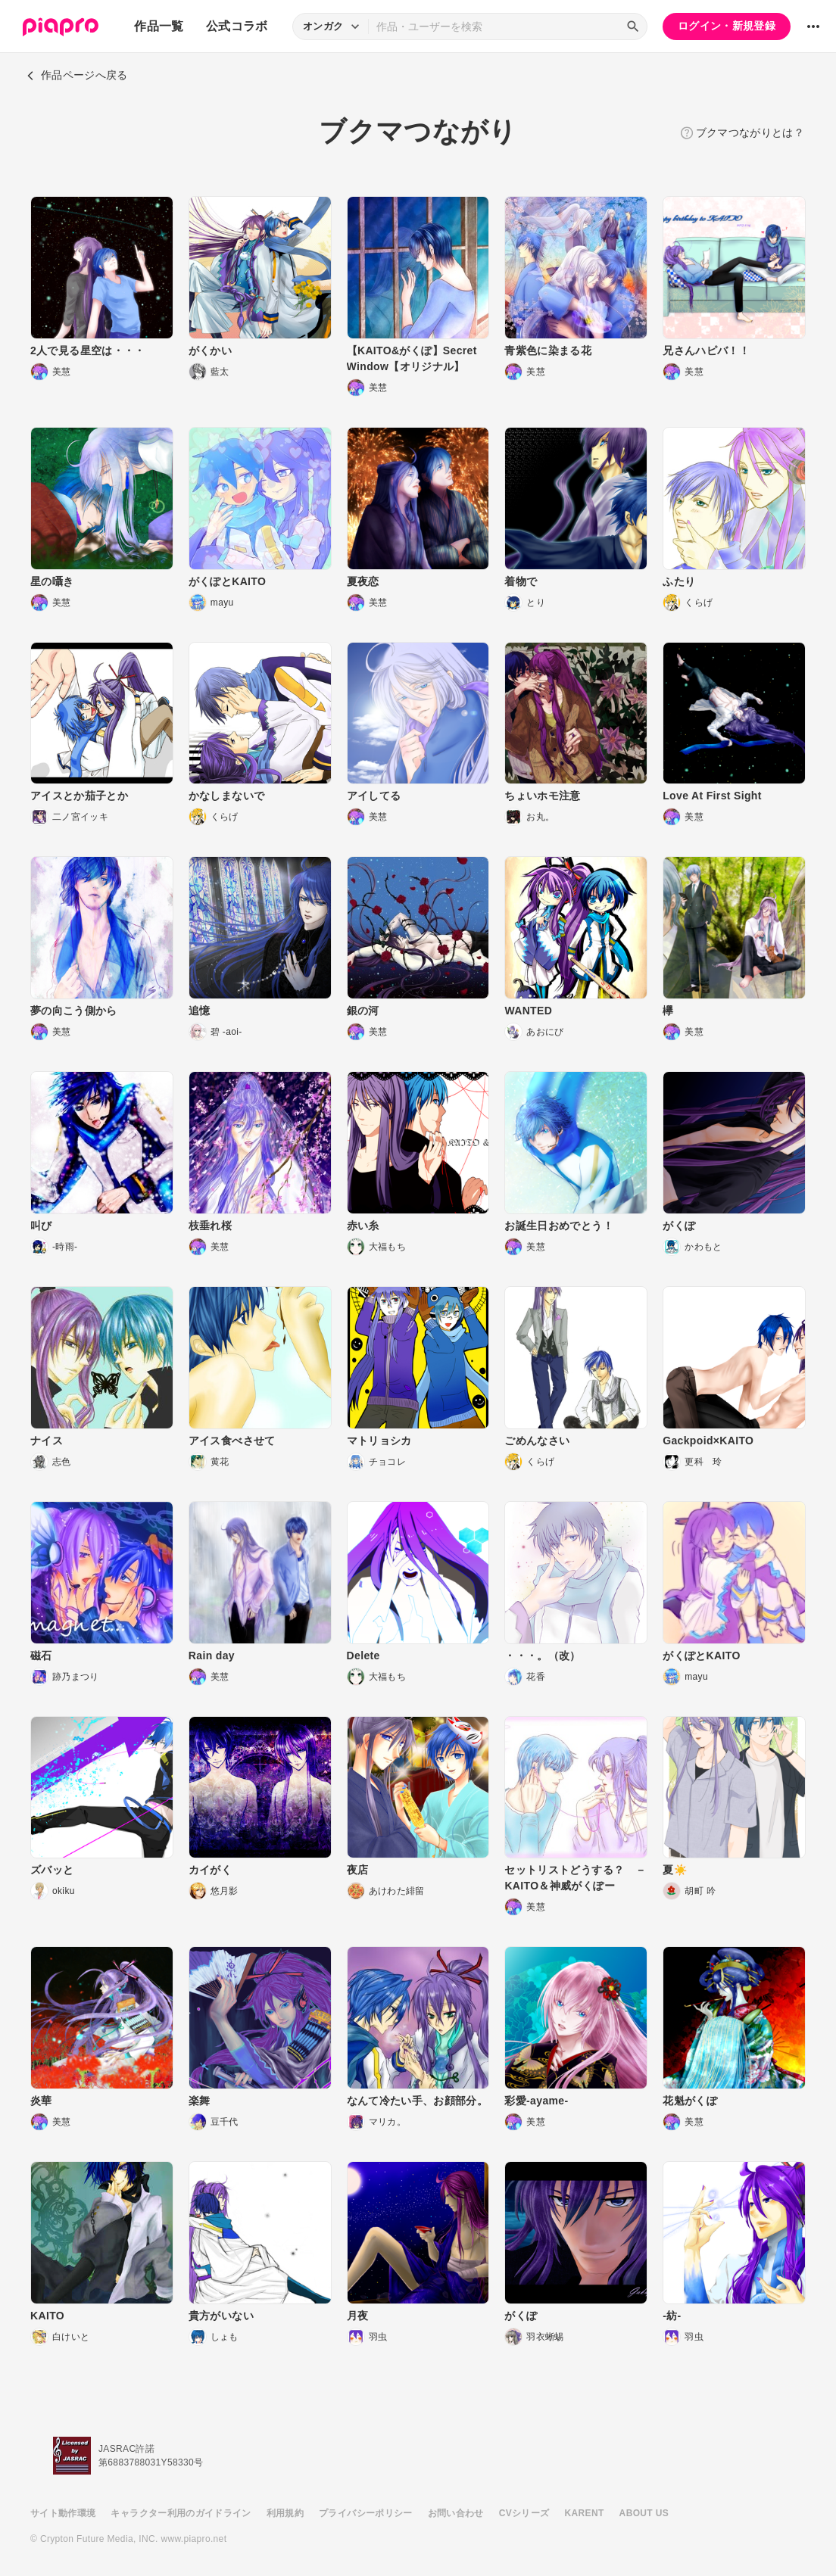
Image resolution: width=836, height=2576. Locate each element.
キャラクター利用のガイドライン (181, 2513)
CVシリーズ (524, 2513)
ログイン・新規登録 (726, 26)
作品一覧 (158, 26)
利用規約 (285, 2513)
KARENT (584, 2513)
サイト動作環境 (62, 2513)
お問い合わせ (456, 2513)
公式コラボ (237, 26)
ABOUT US (644, 2513)
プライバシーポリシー (366, 2513)
